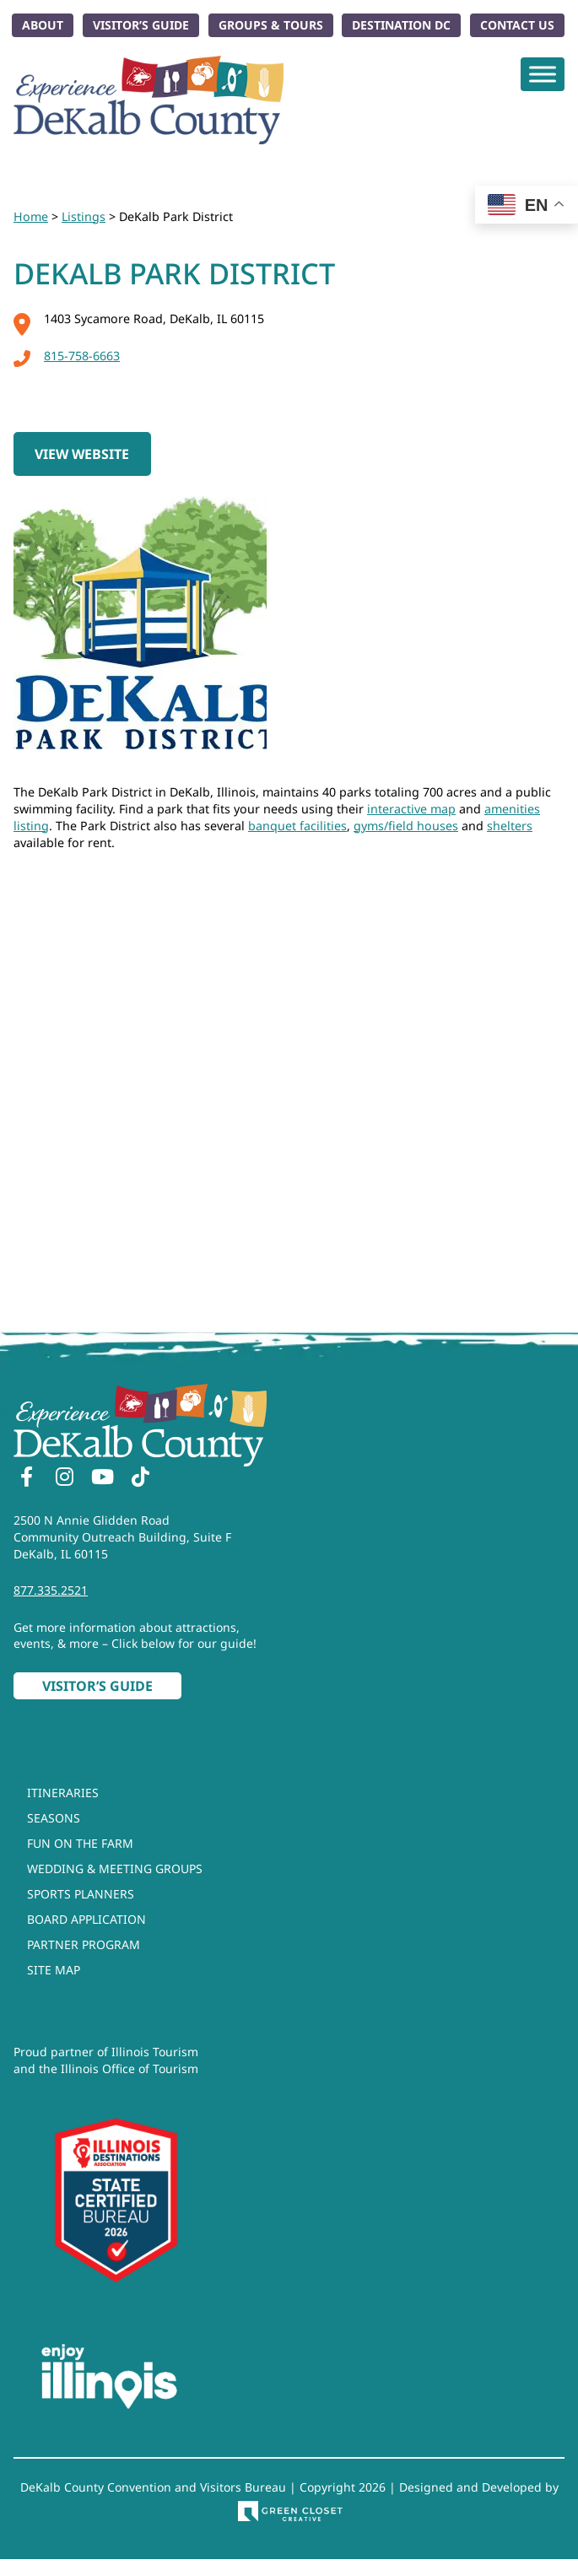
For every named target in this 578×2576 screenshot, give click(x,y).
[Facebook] (26, 1479)
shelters (509, 826)
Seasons (53, 1818)
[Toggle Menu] (542, 74)
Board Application (86, 1919)
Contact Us (517, 25)
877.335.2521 (51, 1590)
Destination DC (401, 25)
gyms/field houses (406, 826)
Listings (83, 216)
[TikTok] (140, 1479)
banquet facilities (297, 826)
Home (31, 216)
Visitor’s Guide (141, 25)
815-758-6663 (67, 356)
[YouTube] (102, 1479)
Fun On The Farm (80, 1843)
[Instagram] (64, 1479)
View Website (82, 454)
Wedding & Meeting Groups (115, 1868)
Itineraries (63, 1793)
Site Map (53, 1970)
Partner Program (83, 1944)
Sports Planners (80, 1894)
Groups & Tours (271, 25)
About (42, 25)
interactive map (411, 809)
